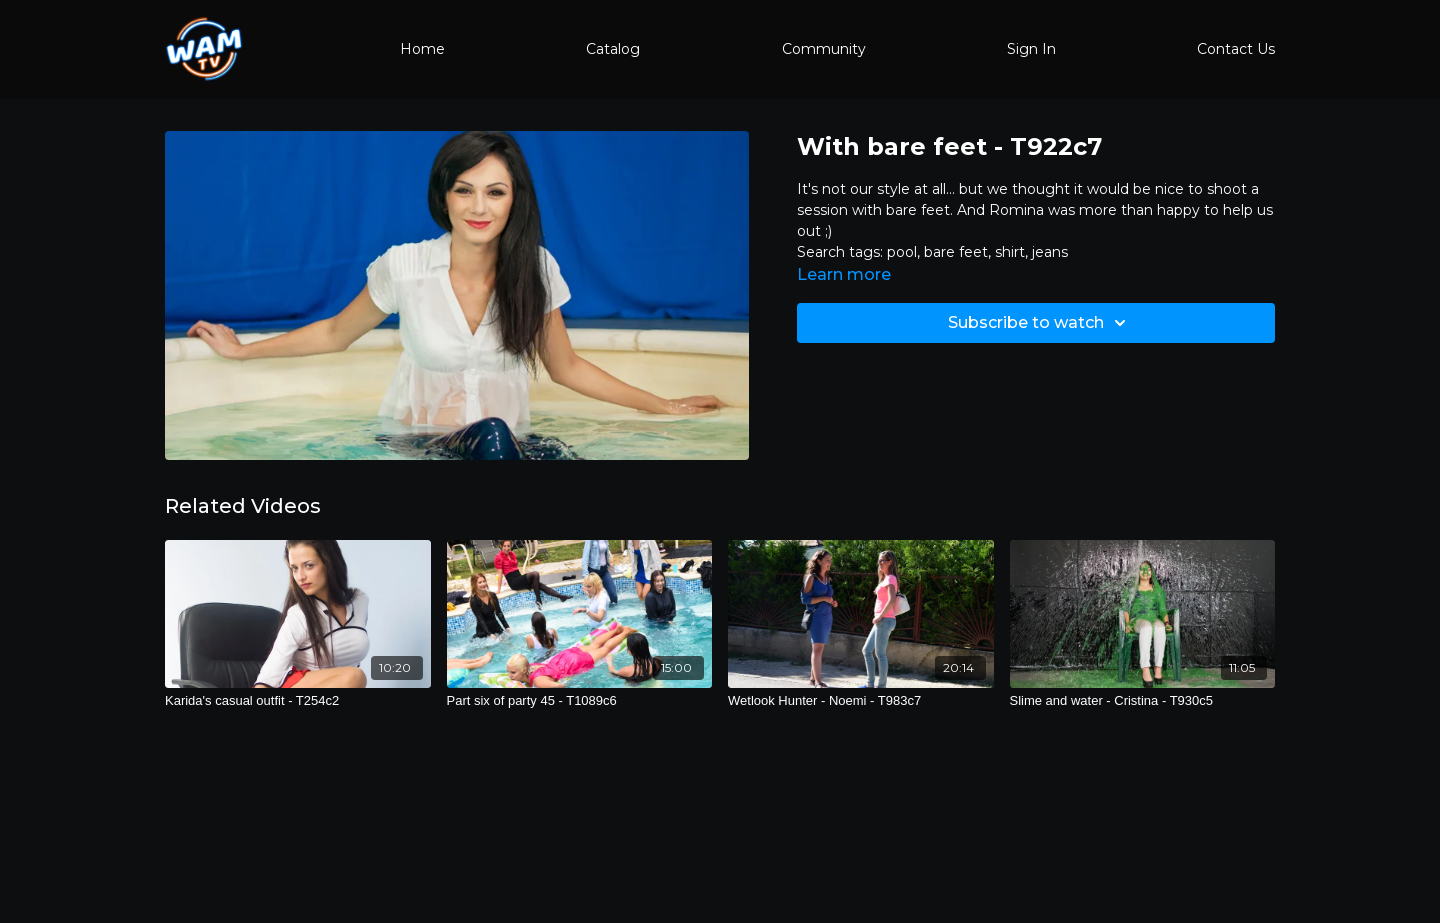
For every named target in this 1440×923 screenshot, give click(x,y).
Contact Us (1236, 49)
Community (824, 49)
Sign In (1031, 49)
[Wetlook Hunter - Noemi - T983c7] (861, 701)
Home (422, 49)
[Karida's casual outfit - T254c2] (298, 701)
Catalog (613, 49)
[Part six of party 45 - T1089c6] (580, 701)
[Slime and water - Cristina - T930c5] (1143, 701)
